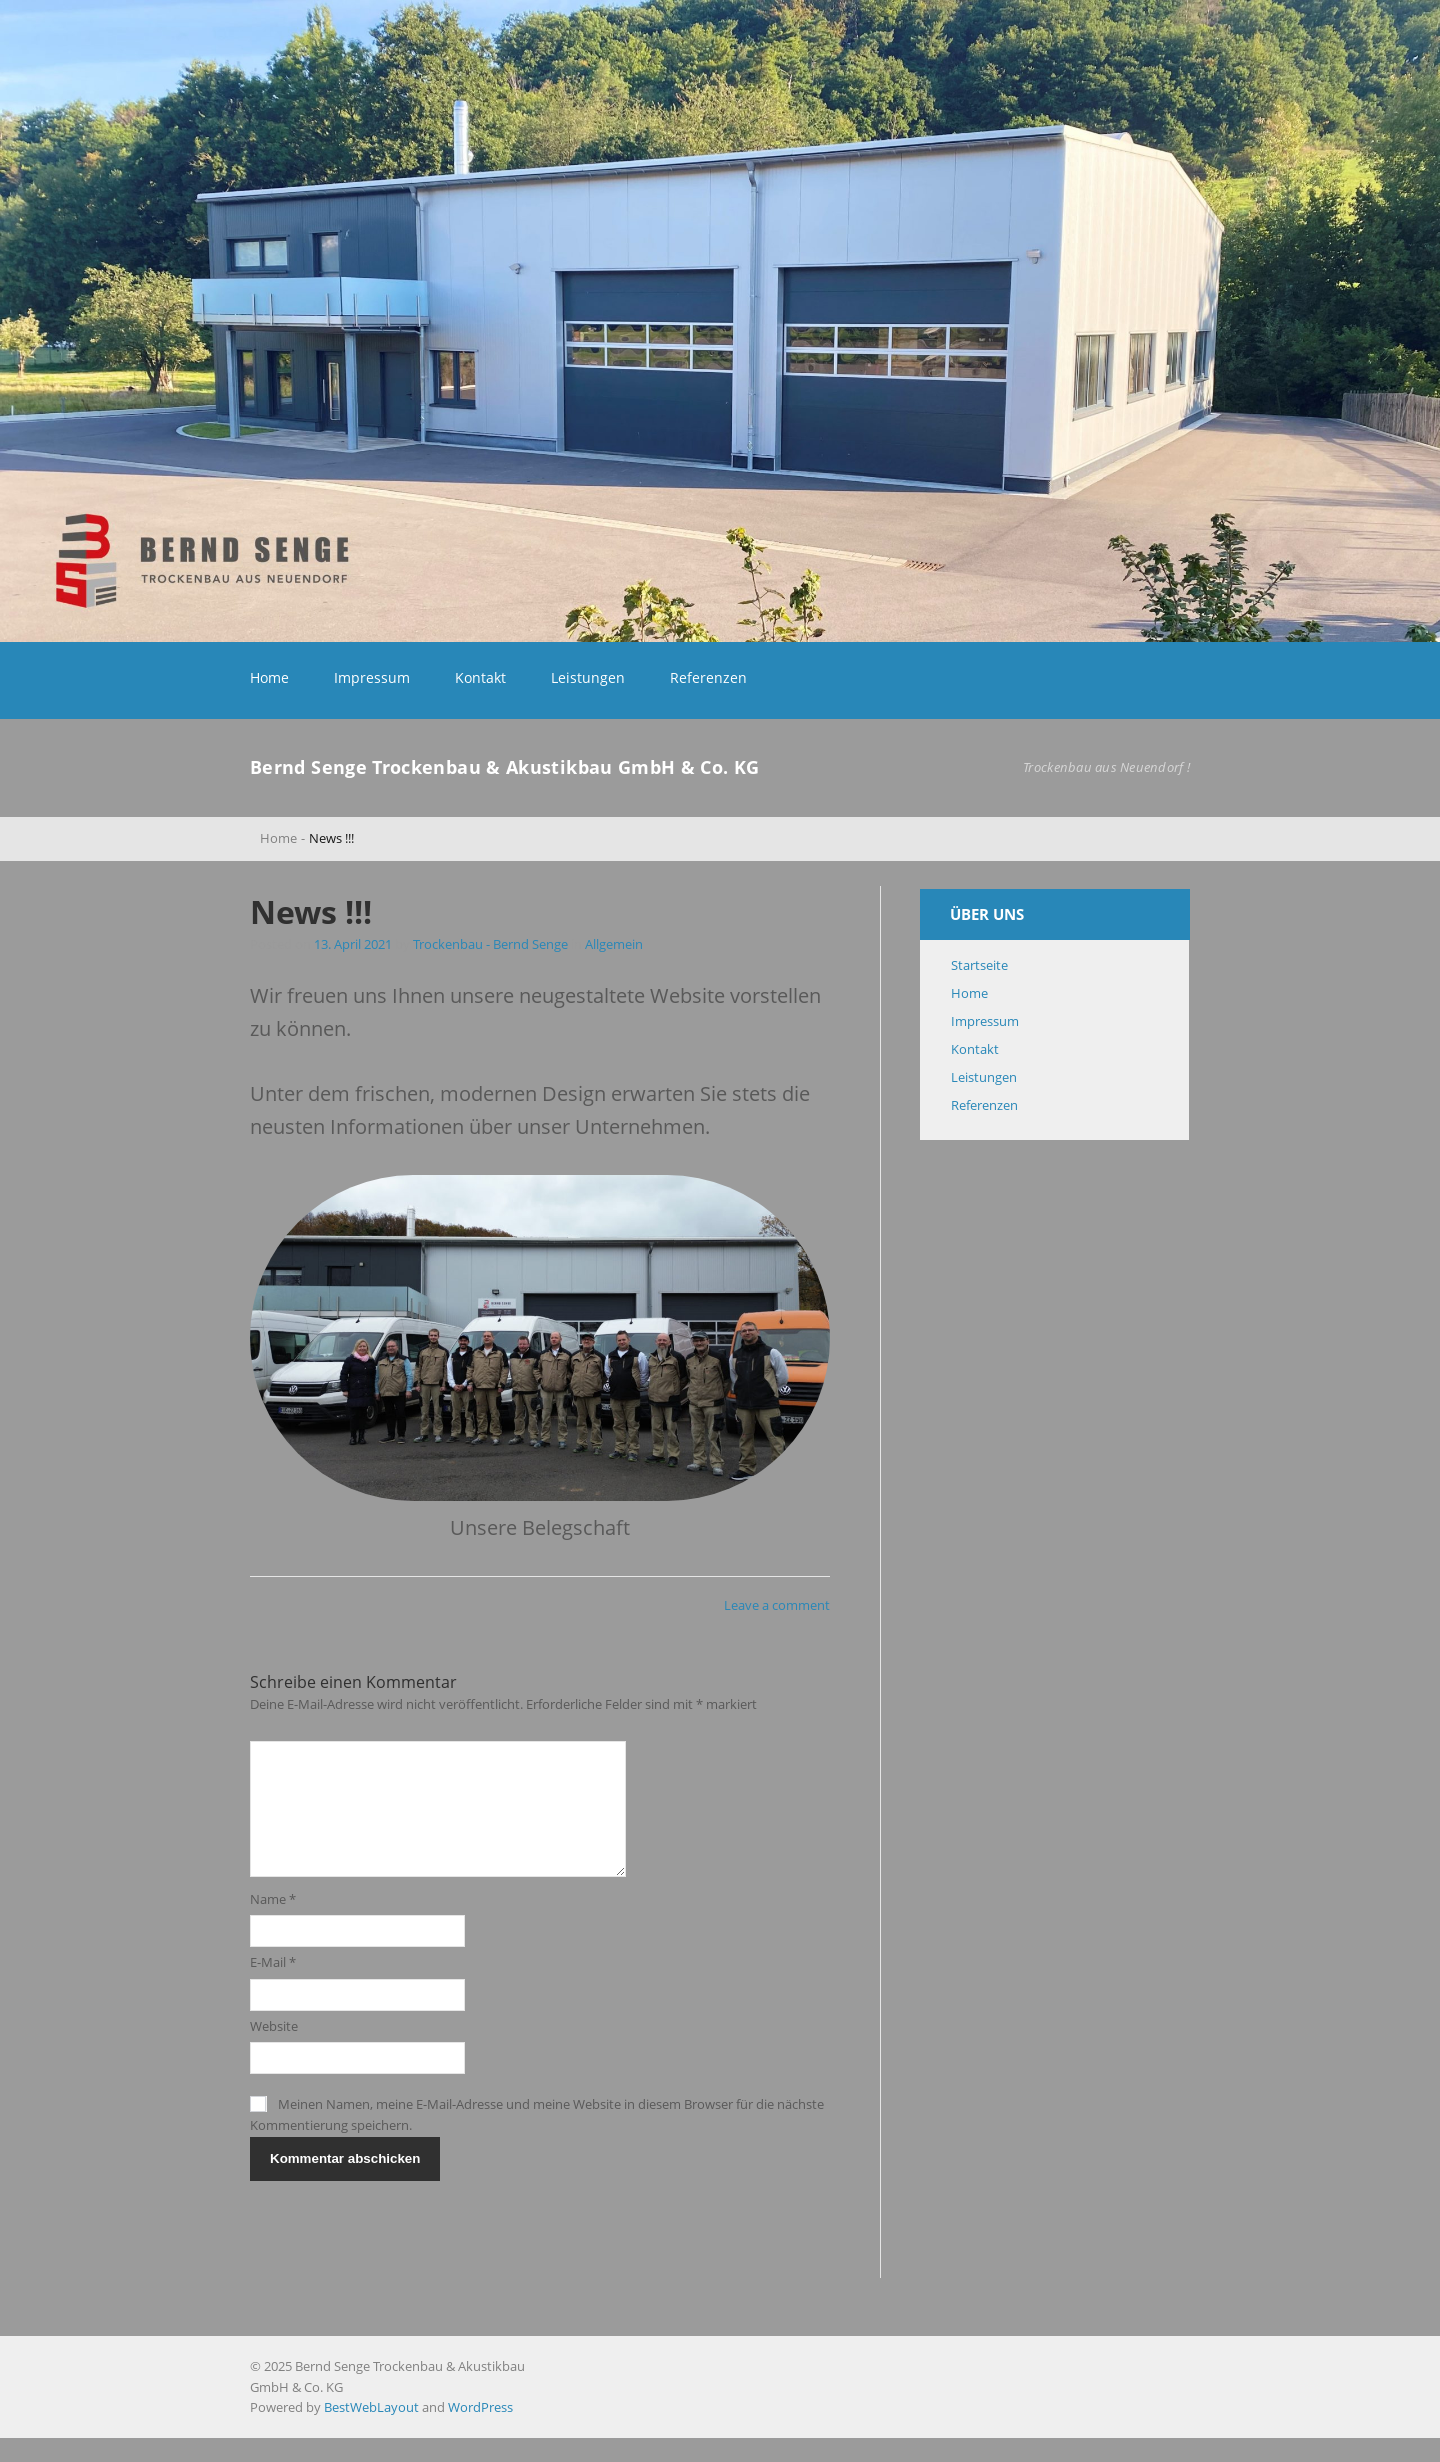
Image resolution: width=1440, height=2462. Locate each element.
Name (273, 1923)
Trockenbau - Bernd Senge (490, 944)
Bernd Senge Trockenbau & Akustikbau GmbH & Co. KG (505, 767)
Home (269, 677)
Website (274, 2050)
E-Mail (273, 1986)
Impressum (372, 677)
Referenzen (708, 677)
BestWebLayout (371, 2431)
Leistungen (588, 677)
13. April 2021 (354, 944)
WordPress (480, 2431)
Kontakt (480, 677)
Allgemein (614, 944)
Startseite (979, 965)
